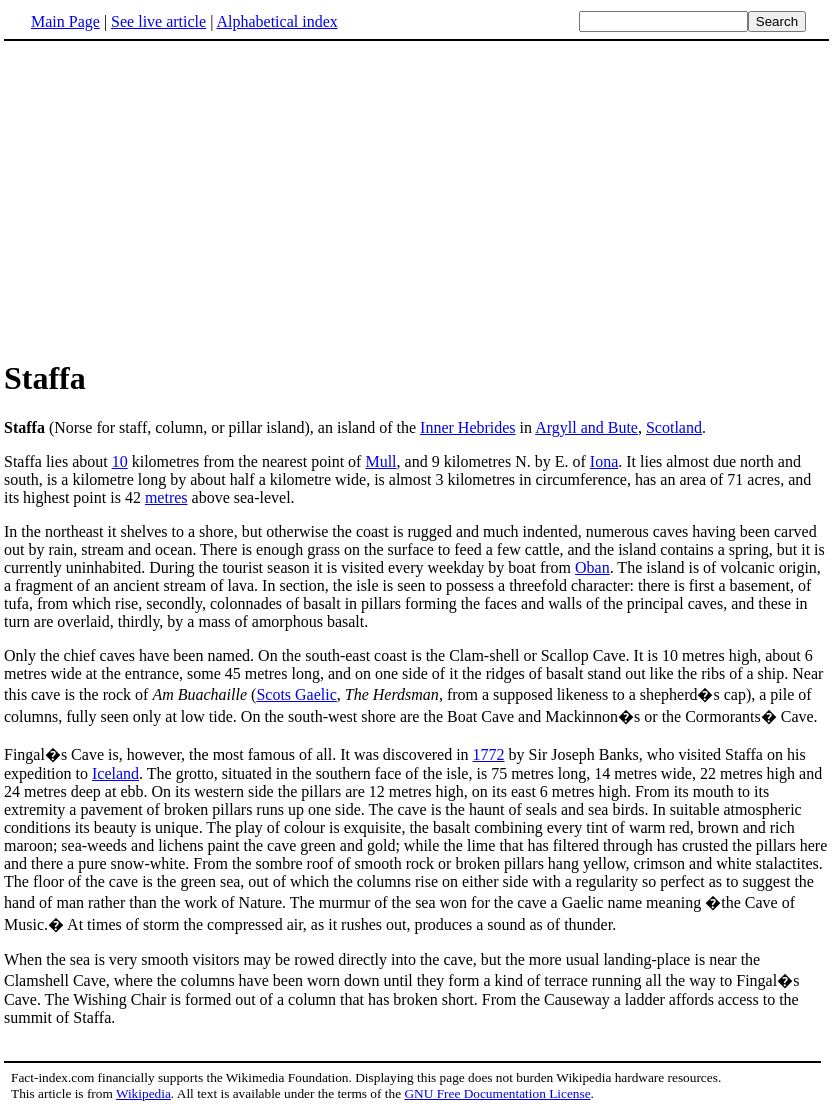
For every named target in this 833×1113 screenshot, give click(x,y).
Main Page (65, 21)
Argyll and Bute (586, 427)
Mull (380, 461)
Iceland (115, 773)
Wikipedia (143, 1093)
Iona (604, 461)
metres (166, 497)
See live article (158, 21)
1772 (489, 754)
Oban (592, 567)
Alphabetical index (276, 21)
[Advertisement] (417, 199)
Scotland (674, 427)
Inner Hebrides (468, 427)
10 (120, 461)
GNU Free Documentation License (497, 1093)
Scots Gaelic (296, 694)
